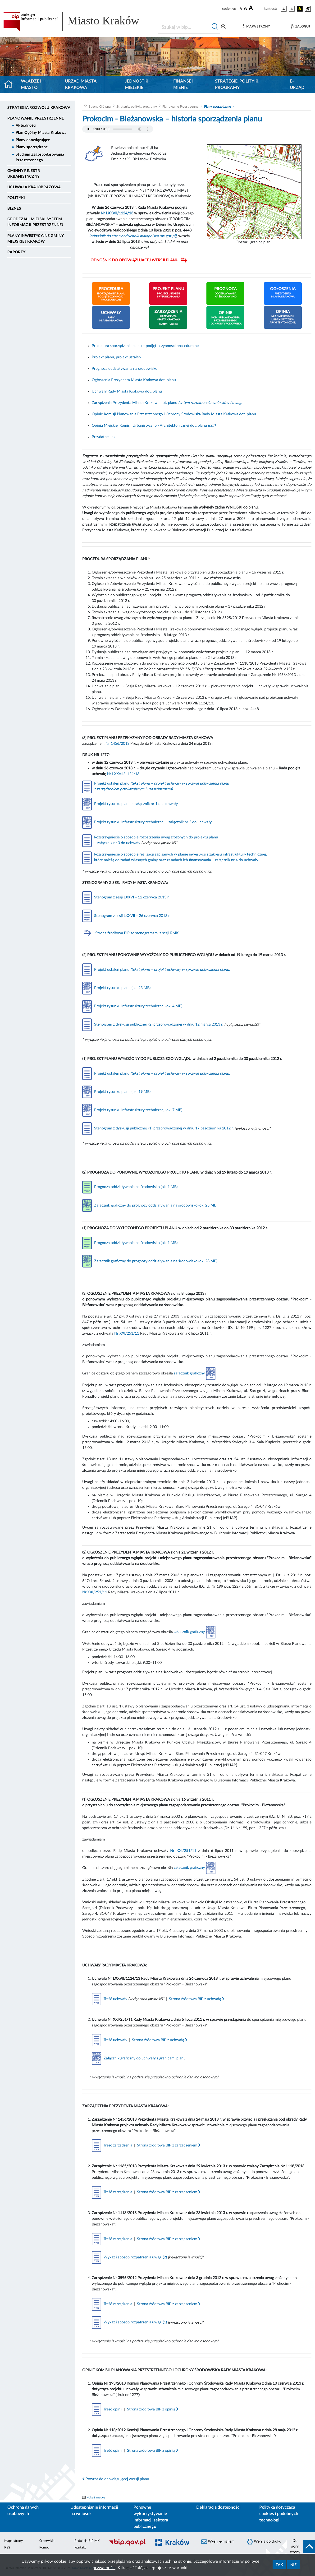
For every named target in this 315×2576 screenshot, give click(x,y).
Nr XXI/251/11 (126, 1333)
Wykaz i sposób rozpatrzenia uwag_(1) (129, 2322)
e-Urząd (297, 84)
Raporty (16, 252)
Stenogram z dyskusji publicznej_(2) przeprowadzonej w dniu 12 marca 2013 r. (152, 1024)
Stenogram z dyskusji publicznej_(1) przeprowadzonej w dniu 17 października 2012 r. (158, 1128)
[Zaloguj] (300, 26)
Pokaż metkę (96, 2497)
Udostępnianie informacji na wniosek (94, 2510)
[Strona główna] (10, 84)
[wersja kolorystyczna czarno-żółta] (299, 8)
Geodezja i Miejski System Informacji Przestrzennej (35, 222)
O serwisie (46, 2541)
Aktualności (26, 125)
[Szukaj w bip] (215, 27)
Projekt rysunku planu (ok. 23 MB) (116, 988)
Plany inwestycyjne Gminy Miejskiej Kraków (35, 238)
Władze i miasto (31, 84)
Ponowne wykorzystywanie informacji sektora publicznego (150, 2517)
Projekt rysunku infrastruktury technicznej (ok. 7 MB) (132, 1110)
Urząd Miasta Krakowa (80, 84)
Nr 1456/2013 (117, 743)
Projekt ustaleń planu (156, 969)
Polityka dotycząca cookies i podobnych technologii (278, 2513)
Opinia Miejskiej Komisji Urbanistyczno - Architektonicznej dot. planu (153, 425)
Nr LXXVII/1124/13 (117, 213)
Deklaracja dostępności (218, 2507)
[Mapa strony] (256, 26)
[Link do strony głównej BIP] (78, 21)
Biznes (14, 208)
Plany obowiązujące (33, 140)
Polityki (16, 198)
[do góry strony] (301, 2546)
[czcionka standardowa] (240, 8)
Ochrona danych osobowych (23, 2510)
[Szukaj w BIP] (184, 27)
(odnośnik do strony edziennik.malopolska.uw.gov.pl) (132, 236)
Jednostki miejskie (136, 84)
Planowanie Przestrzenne (35, 118)
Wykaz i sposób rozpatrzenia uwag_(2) (129, 2257)
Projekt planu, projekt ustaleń (116, 357)
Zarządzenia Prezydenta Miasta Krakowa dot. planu (167, 403)
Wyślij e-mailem (217, 2541)
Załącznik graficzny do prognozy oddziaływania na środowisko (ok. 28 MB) (149, 1205)
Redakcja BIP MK (87, 2541)
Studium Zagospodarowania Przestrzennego (40, 157)
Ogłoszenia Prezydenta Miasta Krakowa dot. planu (134, 380)
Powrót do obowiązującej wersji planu (115, 2479)
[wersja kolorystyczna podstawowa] (283, 8)
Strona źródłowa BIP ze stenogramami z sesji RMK (130, 933)
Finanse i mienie (183, 84)
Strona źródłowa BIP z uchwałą (196, 1999)
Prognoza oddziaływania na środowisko (124, 368)
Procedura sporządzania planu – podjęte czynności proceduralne (145, 346)
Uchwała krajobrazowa (34, 187)
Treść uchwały (109, 1999)
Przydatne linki (104, 437)
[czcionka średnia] (245, 8)
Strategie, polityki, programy (237, 84)
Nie (293, 2565)
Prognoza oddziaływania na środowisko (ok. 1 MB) (130, 1187)
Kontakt (80, 2547)
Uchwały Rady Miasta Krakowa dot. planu (127, 391)
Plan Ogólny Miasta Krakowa (41, 132)
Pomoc (44, 2547)
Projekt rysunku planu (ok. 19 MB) (116, 1092)
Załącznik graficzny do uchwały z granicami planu (139, 2058)
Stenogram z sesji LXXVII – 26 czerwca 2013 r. (126, 916)
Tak (279, 2565)
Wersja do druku (264, 2541)
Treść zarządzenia (112, 2145)
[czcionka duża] (255, 8)
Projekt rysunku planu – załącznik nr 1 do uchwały (130, 804)
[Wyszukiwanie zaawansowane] (223, 27)
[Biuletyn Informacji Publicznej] (128, 2545)
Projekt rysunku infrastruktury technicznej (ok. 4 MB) (132, 1006)
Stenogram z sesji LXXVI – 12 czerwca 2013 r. (125, 897)
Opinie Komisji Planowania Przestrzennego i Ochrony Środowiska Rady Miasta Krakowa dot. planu (174, 414)
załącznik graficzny (194, 1373)
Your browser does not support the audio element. (117, 129)
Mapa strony (13, 2541)
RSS (7, 2547)
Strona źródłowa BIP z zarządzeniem (169, 2145)
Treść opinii (107, 2409)
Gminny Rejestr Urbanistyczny (23, 173)
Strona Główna (100, 106)
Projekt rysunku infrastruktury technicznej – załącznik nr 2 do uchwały (147, 822)
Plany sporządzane (32, 147)
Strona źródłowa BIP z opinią (152, 2409)
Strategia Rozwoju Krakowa (38, 108)
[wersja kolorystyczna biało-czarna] (291, 8)
